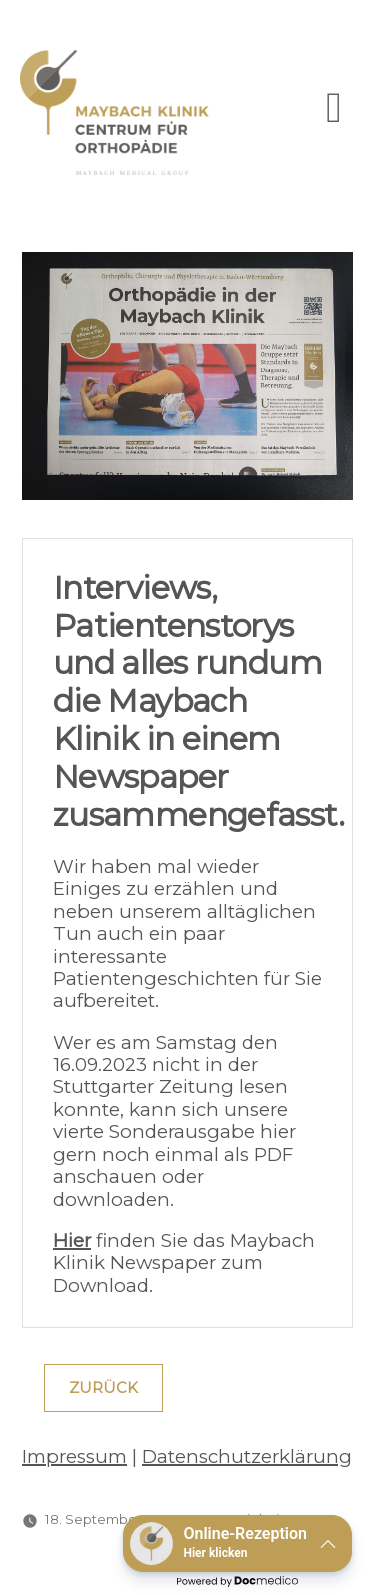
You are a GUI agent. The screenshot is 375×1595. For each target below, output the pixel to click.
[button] (237, 1543)
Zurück (103, 1388)
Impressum (74, 1456)
